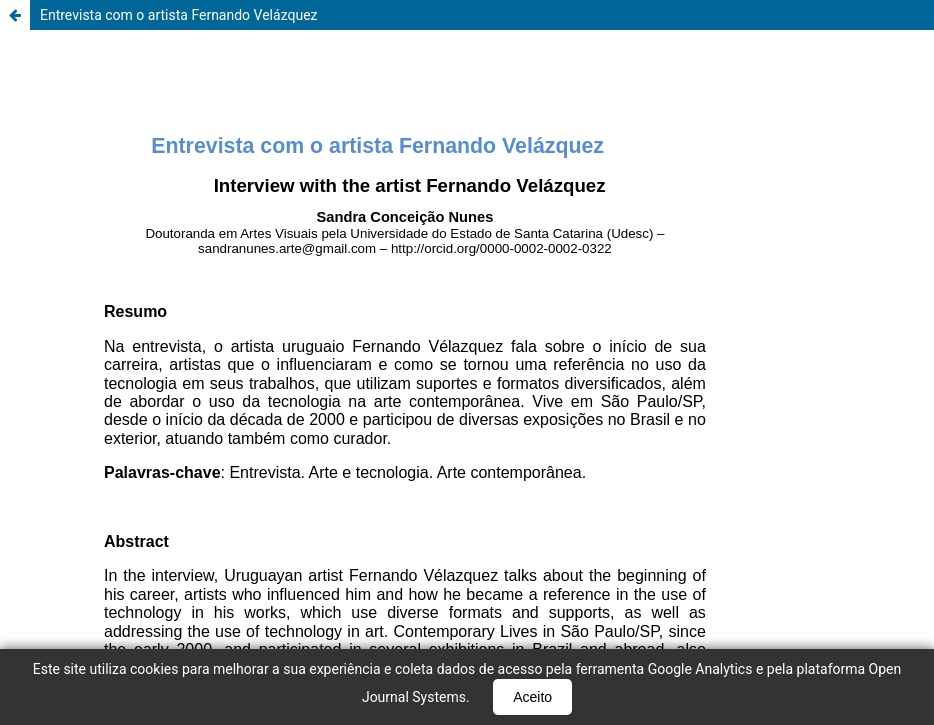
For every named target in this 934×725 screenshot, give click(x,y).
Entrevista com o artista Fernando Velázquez (179, 15)
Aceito (532, 697)
